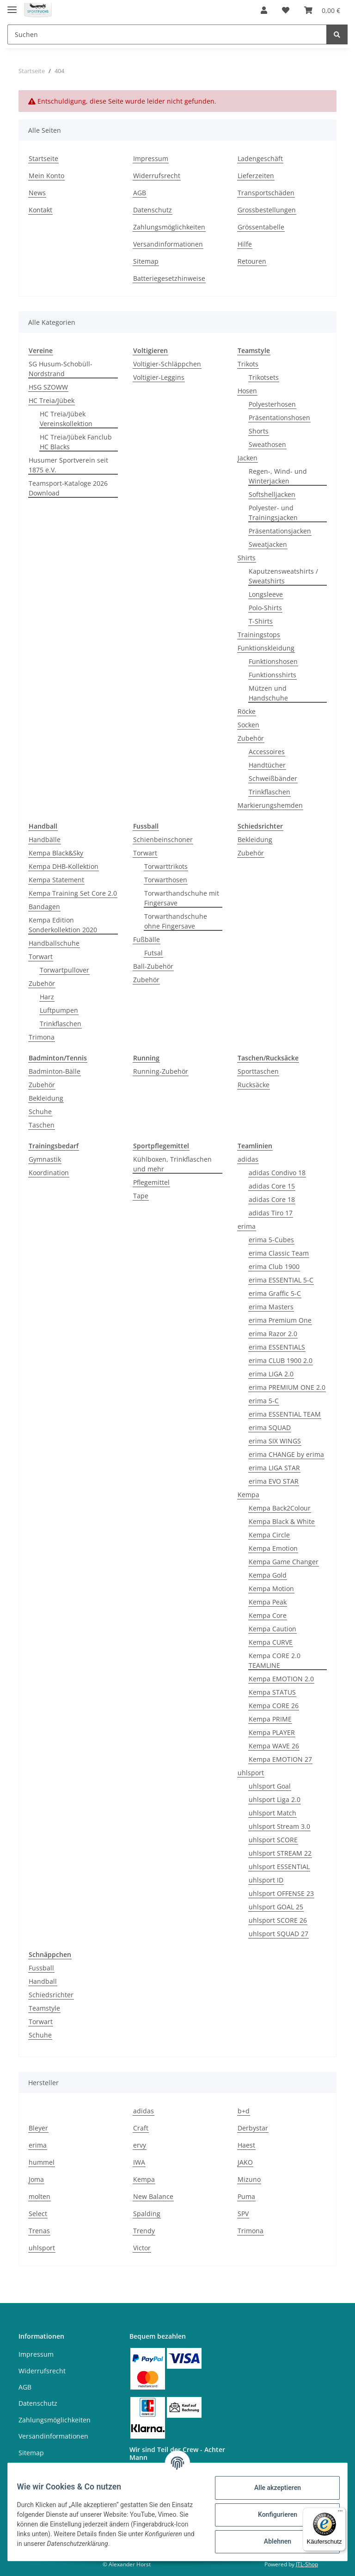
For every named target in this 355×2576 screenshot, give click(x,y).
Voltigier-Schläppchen (167, 363)
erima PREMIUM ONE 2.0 (287, 1387)
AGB (139, 192)
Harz (47, 996)
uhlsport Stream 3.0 (279, 1826)
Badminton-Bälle (54, 1071)
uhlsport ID (266, 1880)
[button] (264, 10)
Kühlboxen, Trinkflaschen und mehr (172, 1164)
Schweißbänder (273, 778)
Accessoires (267, 751)
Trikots (248, 363)
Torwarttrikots (166, 866)
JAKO (245, 2162)
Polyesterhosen (272, 404)
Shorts (259, 431)
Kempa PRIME (270, 1719)
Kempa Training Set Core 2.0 (73, 893)
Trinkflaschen (269, 791)
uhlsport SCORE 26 (278, 1920)
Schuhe (40, 1111)
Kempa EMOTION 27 (280, 1759)
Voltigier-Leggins (158, 377)
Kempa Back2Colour (280, 1508)
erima (247, 1226)
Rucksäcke (253, 1084)
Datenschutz (152, 209)
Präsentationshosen (279, 417)
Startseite (43, 158)
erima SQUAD (270, 1427)
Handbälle (45, 839)
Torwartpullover (64, 970)
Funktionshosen (273, 661)
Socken (248, 724)
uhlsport (251, 1772)
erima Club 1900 (274, 1266)
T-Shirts (261, 621)
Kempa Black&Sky (56, 852)
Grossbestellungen (267, 209)
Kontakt (40, 209)
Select (38, 2213)
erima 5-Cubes (271, 1239)
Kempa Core (268, 1615)
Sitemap (146, 261)
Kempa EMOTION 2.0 (281, 1678)
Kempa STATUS (272, 1692)
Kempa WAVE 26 (274, 1745)
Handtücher (267, 765)
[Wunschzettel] (286, 10)
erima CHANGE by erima (286, 1454)
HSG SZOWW (48, 387)
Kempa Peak (268, 1602)
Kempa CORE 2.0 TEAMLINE (274, 1660)
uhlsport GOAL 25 (276, 1906)
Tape (140, 1195)
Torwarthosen (165, 879)
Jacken (247, 457)
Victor (142, 2247)
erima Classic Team (279, 1253)
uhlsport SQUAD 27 (278, 1933)
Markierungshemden (270, 805)
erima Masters (271, 1306)
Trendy (144, 2230)
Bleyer (38, 2128)
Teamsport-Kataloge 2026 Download (68, 488)
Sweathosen (267, 444)
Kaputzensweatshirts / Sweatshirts (283, 576)
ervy (139, 2145)
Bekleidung (255, 839)
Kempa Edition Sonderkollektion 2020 (63, 925)
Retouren (252, 261)
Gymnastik (45, 1159)
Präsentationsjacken (280, 530)
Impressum (150, 158)
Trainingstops (259, 634)
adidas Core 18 (272, 1199)
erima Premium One (280, 1320)
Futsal (153, 952)
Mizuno (249, 2179)
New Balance (153, 2196)
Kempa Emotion (273, 1548)
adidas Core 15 (272, 1186)
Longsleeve (266, 594)
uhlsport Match (272, 1812)
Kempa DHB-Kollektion (63, 866)
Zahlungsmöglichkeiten (169, 227)
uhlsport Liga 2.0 (274, 1799)
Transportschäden (266, 192)
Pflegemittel (151, 1182)
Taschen (42, 1125)
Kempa (248, 1494)
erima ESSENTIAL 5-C (281, 1280)
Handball (43, 1981)
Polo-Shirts (265, 607)
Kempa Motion (271, 1588)
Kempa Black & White (282, 1521)
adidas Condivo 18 (277, 1172)
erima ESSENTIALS (277, 1347)
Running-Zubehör (160, 1071)
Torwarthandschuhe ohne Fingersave (175, 921)
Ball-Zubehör (153, 966)
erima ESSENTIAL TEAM (285, 1414)
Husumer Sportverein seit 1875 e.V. (68, 465)
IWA (139, 2162)
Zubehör (251, 738)
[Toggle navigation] (12, 6)
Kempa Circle (269, 1534)
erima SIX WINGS (275, 1441)
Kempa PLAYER (272, 1732)
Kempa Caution (272, 1628)
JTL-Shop (307, 2564)
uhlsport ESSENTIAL (279, 1866)
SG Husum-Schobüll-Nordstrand (60, 368)
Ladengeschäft (260, 158)
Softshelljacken (272, 494)
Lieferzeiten (256, 175)
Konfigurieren (271, 2514)
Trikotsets (264, 377)
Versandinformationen (168, 244)
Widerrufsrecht (156, 175)
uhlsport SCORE (273, 1839)
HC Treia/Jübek (51, 400)
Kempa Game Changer (283, 1561)
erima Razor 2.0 (273, 1333)
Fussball (41, 1967)
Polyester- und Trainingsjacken (273, 512)
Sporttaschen (258, 1071)
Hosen (247, 390)
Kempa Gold (268, 1575)
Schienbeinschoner (163, 839)
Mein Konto (46, 175)
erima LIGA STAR (274, 1467)
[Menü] (340, 2513)
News (37, 192)
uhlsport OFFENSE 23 (281, 1893)
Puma (246, 2196)
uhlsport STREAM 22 (280, 1853)
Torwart (41, 956)
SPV (243, 2213)
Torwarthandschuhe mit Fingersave (181, 898)
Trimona (42, 1037)
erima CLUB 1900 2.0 (280, 1360)
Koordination (49, 1172)
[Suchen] (167, 34)
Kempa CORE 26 (274, 1705)
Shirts (247, 557)
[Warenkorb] (322, 10)
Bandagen (44, 906)
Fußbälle (146, 939)
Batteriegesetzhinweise (169, 278)
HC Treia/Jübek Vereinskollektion (66, 418)
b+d (244, 2110)
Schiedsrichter (51, 1994)
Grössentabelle (261, 227)
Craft (140, 2128)
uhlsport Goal (270, 1786)
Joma (36, 2179)
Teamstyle (44, 2008)
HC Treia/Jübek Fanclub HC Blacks (76, 442)
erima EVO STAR (274, 1481)
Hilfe (245, 244)
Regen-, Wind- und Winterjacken (278, 476)
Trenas (39, 2230)
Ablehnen (271, 2541)
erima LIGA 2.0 (271, 1373)
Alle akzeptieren (271, 2487)
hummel (42, 2162)
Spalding (146, 2213)
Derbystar (253, 2128)
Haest (246, 2145)
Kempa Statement (56, 879)
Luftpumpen (59, 1010)
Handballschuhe (54, 943)
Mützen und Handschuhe (268, 693)
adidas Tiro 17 (271, 1212)
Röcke (247, 711)
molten (39, 2196)
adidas (248, 1159)
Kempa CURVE (271, 1642)
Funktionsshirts (272, 674)
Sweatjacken (268, 544)
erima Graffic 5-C (275, 1293)
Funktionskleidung (266, 648)
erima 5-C (264, 1400)
